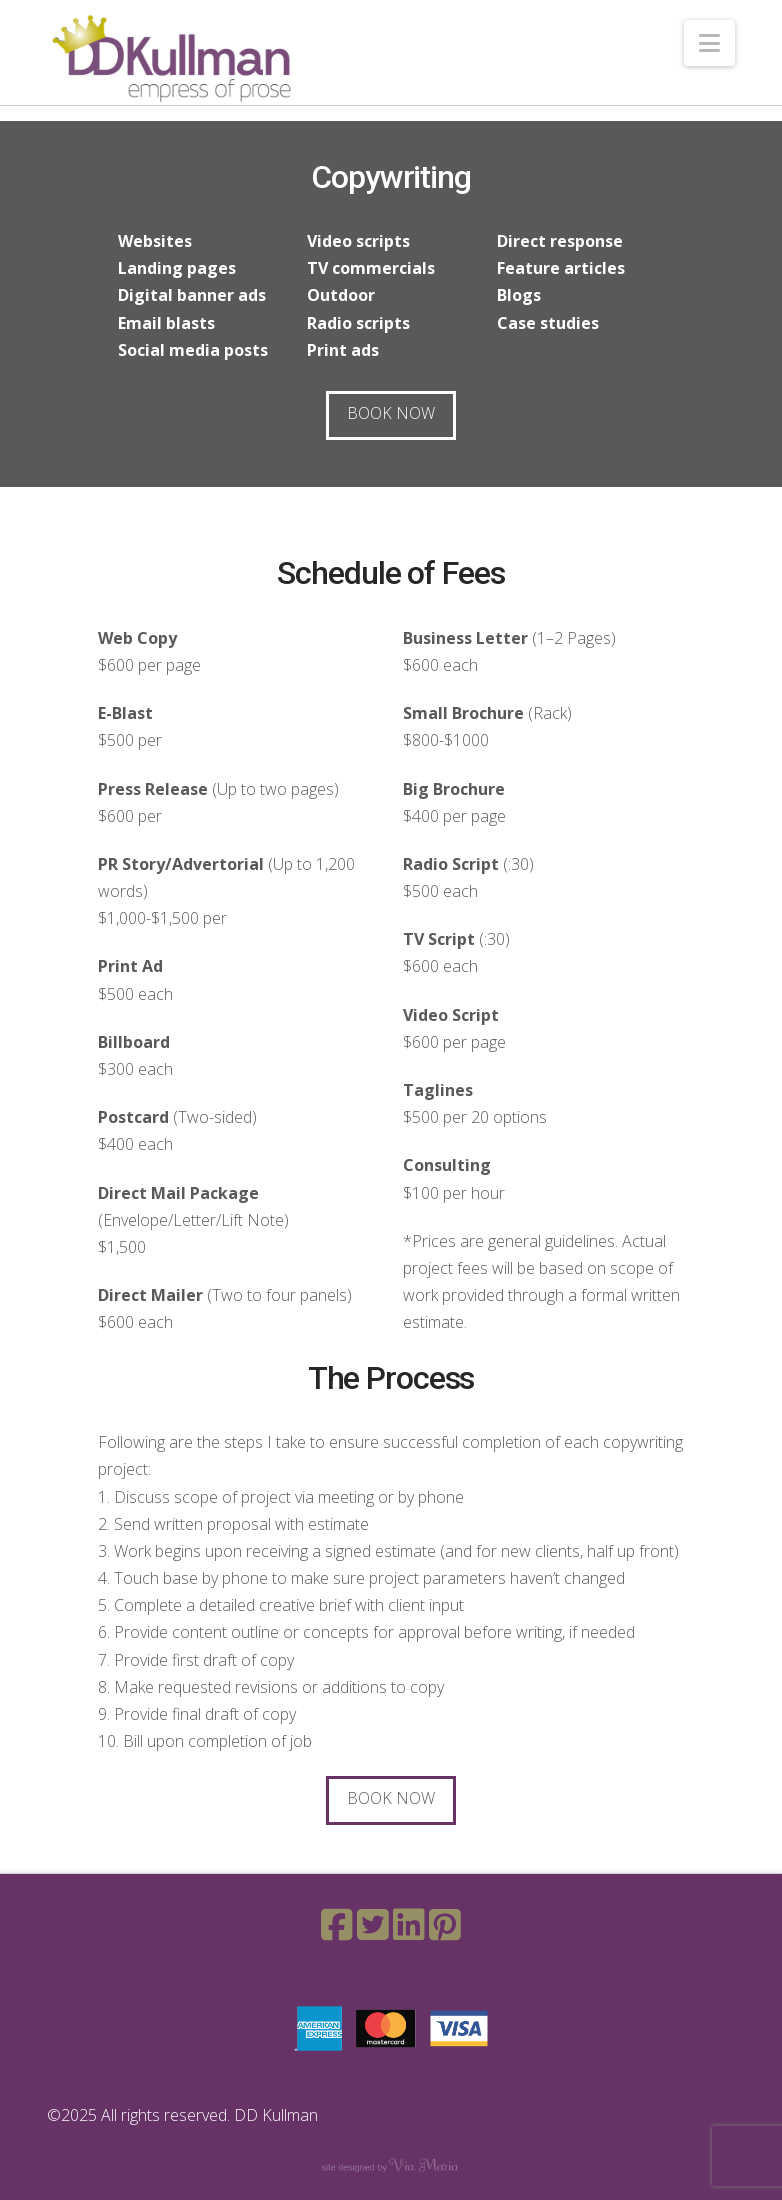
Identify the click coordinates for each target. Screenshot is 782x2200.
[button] (709, 43)
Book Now (391, 413)
